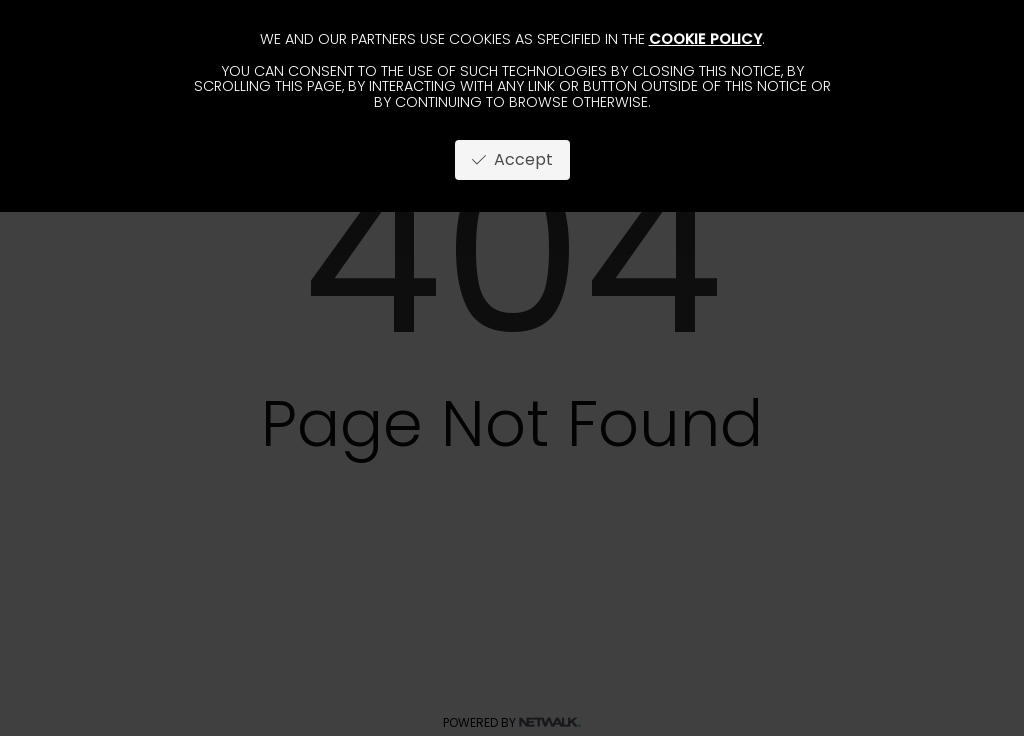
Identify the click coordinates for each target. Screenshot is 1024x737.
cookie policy (705, 39)
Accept (512, 159)
